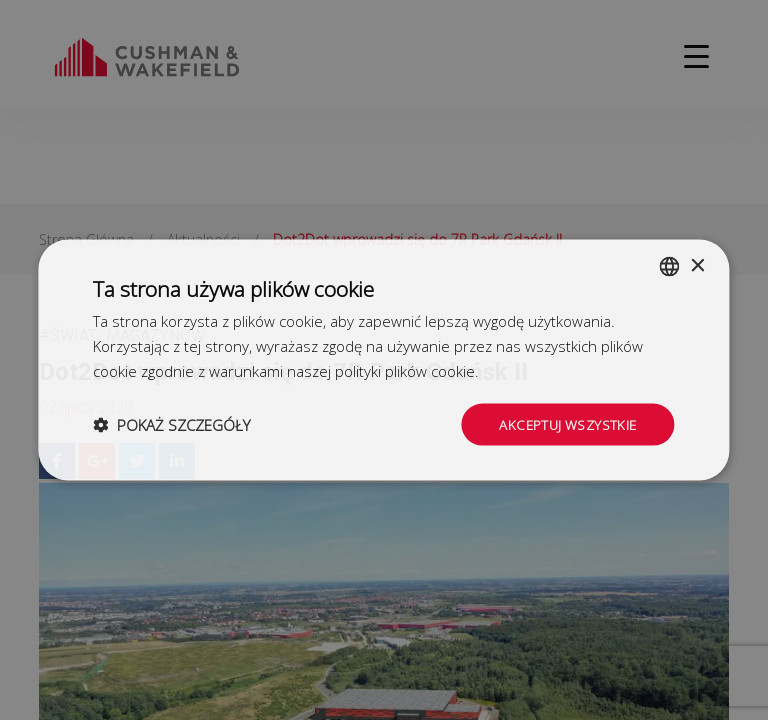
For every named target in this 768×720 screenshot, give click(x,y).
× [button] (697, 264)
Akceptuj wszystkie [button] (565, 423)
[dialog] (384, 360)
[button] (171, 424)
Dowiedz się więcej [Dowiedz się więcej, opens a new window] (546, 369)
